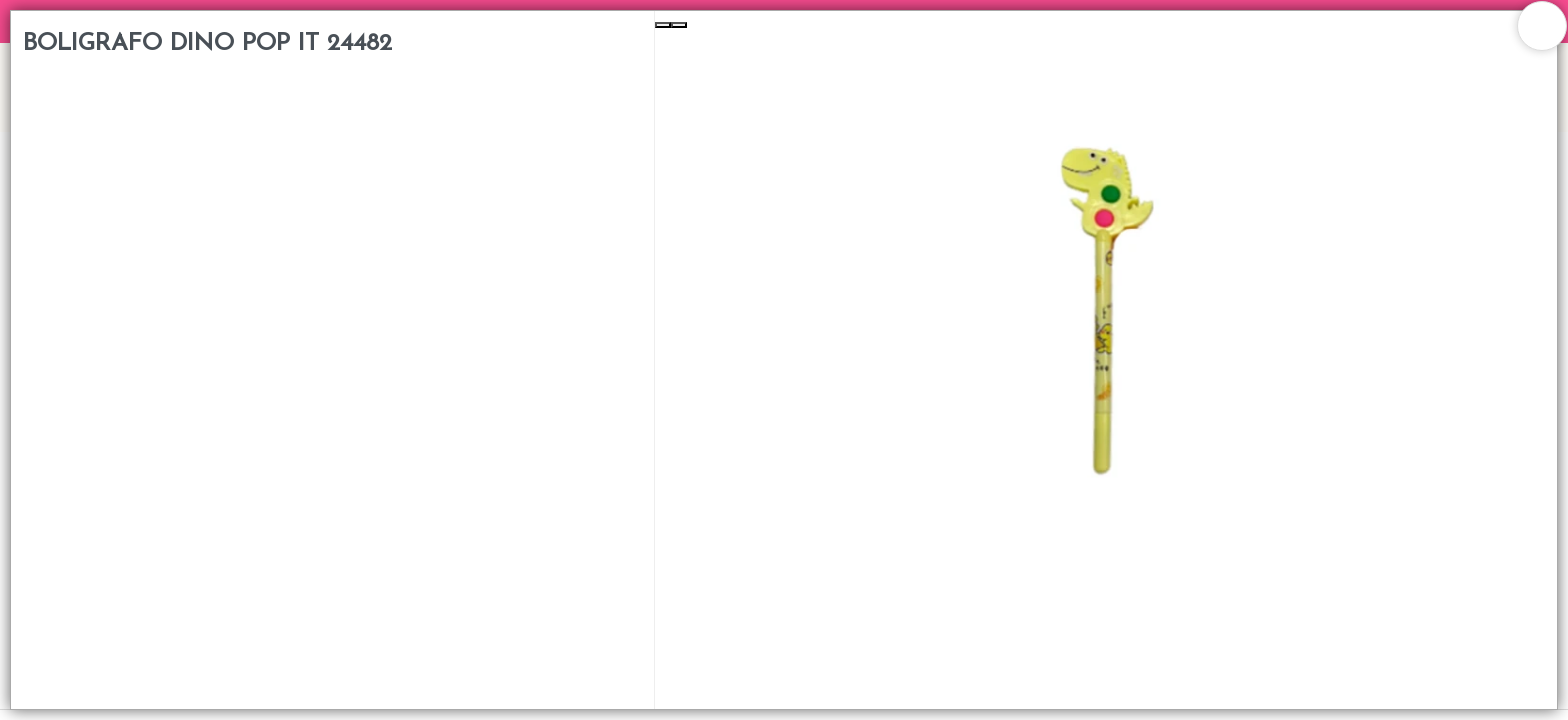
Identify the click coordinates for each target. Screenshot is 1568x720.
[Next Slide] (679, 25)
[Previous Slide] (663, 25)
